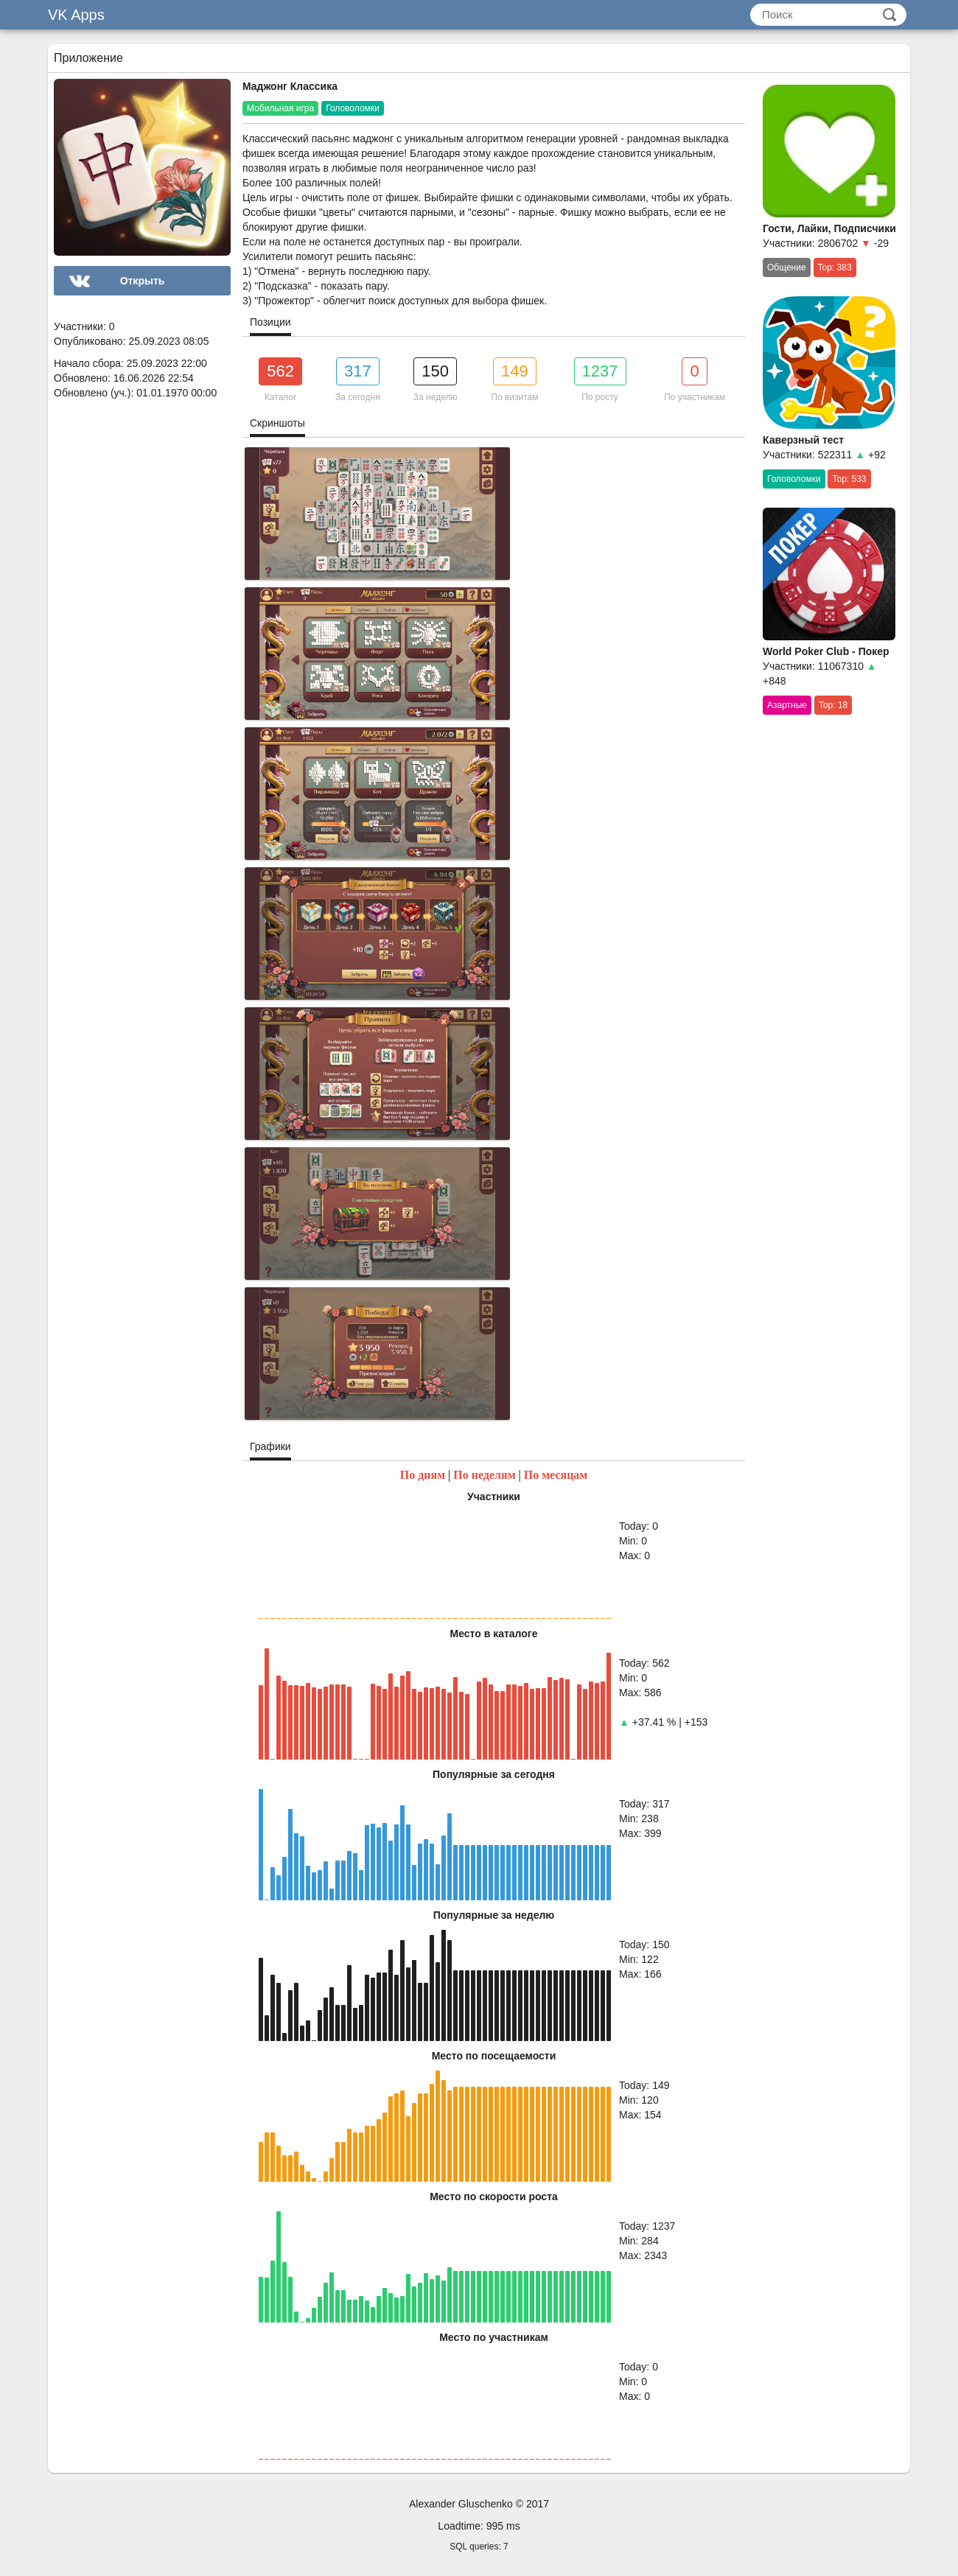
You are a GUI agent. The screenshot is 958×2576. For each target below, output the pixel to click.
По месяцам (556, 1475)
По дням (422, 1475)
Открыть (142, 281)
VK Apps (76, 15)
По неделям (484, 1475)
